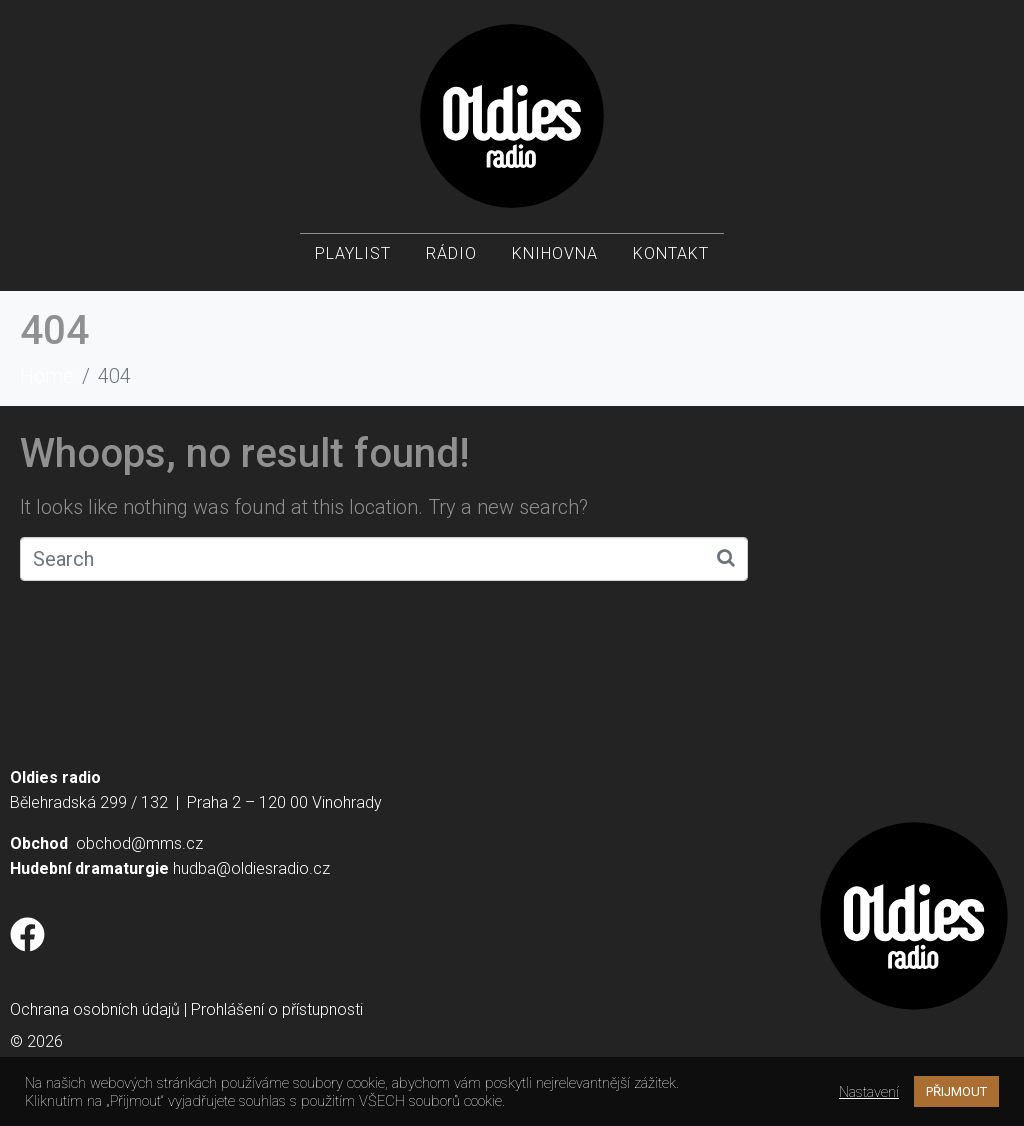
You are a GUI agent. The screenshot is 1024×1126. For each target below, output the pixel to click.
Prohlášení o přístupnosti (277, 1009)
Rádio (451, 260)
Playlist (353, 260)
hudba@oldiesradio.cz (251, 868)
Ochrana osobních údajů (95, 1009)
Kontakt (671, 260)
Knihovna (555, 260)
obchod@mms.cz (139, 843)
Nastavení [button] (869, 1092)
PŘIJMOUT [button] (956, 1091)
